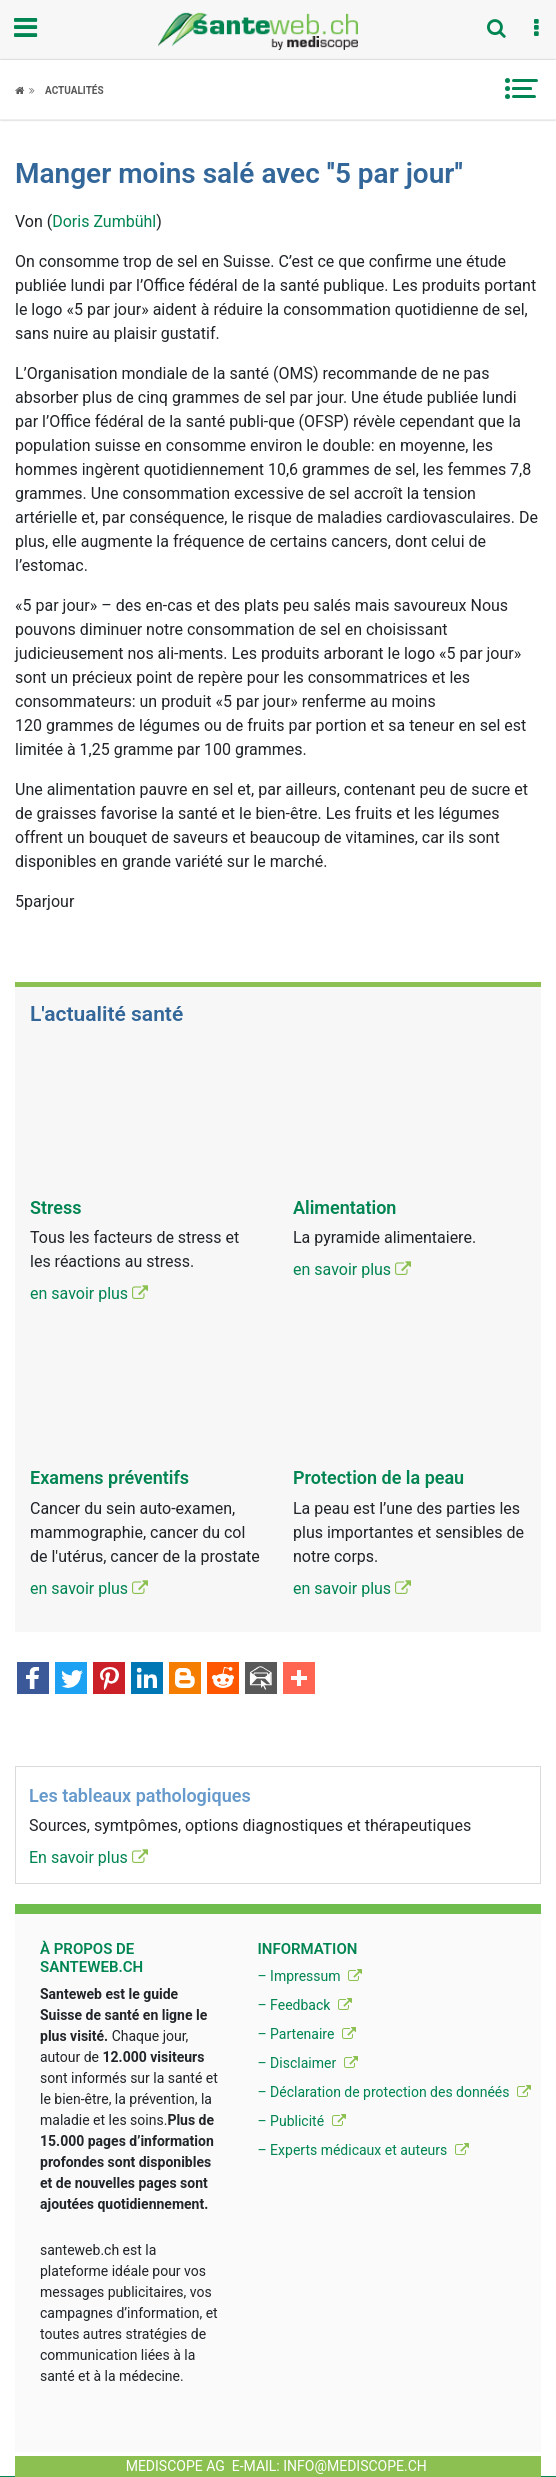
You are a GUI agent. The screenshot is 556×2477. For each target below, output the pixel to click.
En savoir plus (88, 1857)
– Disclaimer (307, 2063)
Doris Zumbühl (104, 221)
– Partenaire (306, 2034)
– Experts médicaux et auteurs (362, 2150)
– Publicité (301, 2121)
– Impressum (309, 1976)
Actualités (74, 90)
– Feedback (304, 2005)
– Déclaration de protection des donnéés (394, 2092)
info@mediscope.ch (355, 2466)
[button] (536, 29)
